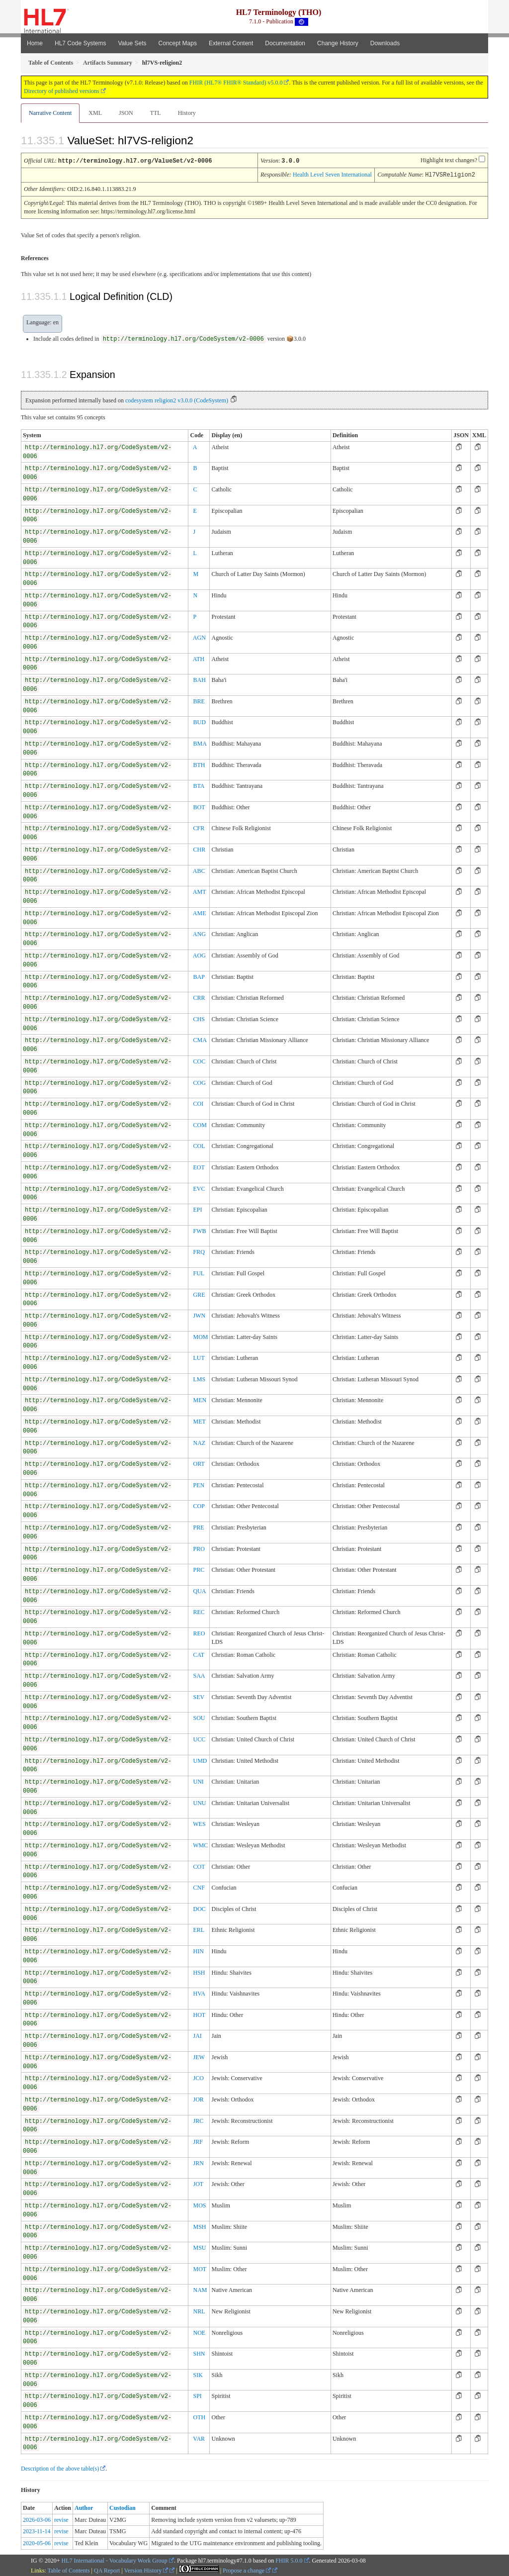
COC (199, 1060)
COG (199, 1081)
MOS (199, 2204)
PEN (198, 1484)
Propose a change (247, 2569)
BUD (199, 721)
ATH (198, 658)
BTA (198, 784)
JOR (198, 2098)
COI (198, 1102)
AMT (199, 890)
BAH (199, 678)
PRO (198, 1547)
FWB (199, 1230)
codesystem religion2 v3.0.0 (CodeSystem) (176, 399)
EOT (198, 1166)
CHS (198, 1018)
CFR (198, 827)
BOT (199, 806)
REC (198, 1611)
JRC (198, 2119)
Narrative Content (50, 112)
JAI (197, 2034)
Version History (146, 2569)
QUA (199, 1590)
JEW (198, 2056)
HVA (199, 1992)
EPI (197, 1208)
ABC (199, 869)
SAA (199, 1674)
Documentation (285, 43)
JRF (197, 2140)
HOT (199, 2013)
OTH (199, 2416)
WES (199, 1822)
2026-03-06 (37, 2518)
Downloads (385, 43)
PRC (198, 1568)
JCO (198, 2077)
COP (198, 1505)
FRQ (198, 1250)
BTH (199, 764)
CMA (199, 1039)
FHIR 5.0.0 (288, 2559)
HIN (198, 1950)
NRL (199, 2310)
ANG (199, 933)
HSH (199, 1971)
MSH (199, 2225)
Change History (337, 43)
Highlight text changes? (449, 160)
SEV (198, 1696)
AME (199, 912)
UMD (200, 1759)
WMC (200, 1844)
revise (61, 2518)
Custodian (122, 2506)
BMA (199, 742)
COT (199, 1865)
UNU (199, 1802)
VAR (199, 2437)
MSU (199, 2246)
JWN (199, 1314)
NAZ (199, 1441)
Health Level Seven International (332, 174)
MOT (199, 2268)
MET (199, 1420)
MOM (200, 1336)
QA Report (107, 2569)
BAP (198, 975)
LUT (198, 1356)
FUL (198, 1272)
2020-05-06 (37, 2542)
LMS (199, 1378)
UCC (199, 1738)
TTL (155, 112)
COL (199, 1145)
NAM (200, 2289)
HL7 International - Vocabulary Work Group (115, 2559)
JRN (198, 2162)
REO (199, 1632)
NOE (199, 2331)
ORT (198, 1462)
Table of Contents (68, 2569)
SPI (197, 2394)
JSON (126, 112)
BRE (198, 700)
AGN (199, 636)
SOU (199, 1717)
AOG (199, 954)
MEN (199, 1399)
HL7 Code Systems (80, 43)
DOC (199, 1908)
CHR (199, 848)
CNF (198, 1886)
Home (35, 43)
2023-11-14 (37, 2530)
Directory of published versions (61, 91)
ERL (198, 1928)
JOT (198, 2183)
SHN (199, 2352)
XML (95, 112)
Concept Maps (178, 43)
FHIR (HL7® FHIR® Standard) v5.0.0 (236, 82)
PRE (198, 1526)
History (187, 112)
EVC (199, 1187)
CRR (199, 996)
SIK (197, 2374)
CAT (198, 1653)
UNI (198, 1780)
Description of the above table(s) (60, 2467)
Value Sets (132, 43)
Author (84, 2506)
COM (199, 1124)
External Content (231, 43)
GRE (199, 1293)
